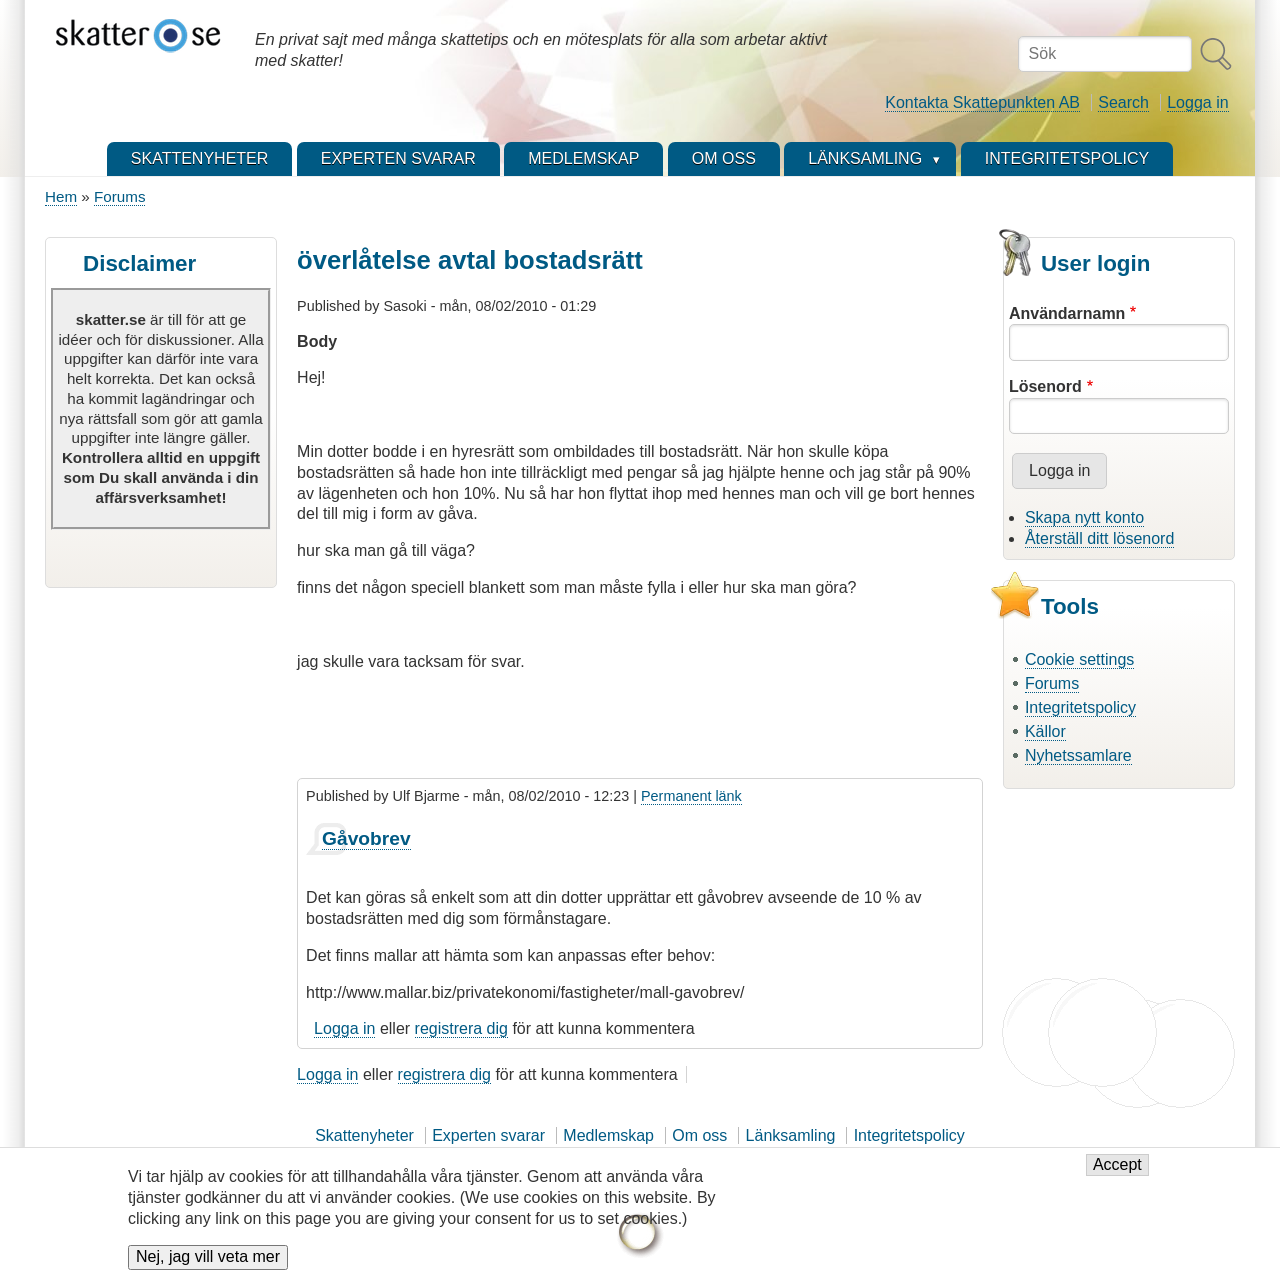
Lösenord (1045, 386)
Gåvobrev (366, 838)
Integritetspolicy (1080, 707)
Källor (1045, 731)
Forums (119, 196)
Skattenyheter (364, 1135)
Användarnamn (1067, 313)
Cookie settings (1079, 659)
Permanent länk (691, 796)
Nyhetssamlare (1078, 755)
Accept (1117, 1170)
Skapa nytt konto (1084, 517)
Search (1123, 102)
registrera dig (461, 1028)
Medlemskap (608, 1135)
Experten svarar (488, 1135)
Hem (61, 196)
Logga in (1197, 102)
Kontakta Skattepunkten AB (982, 102)
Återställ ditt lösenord (1099, 538)
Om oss (699, 1135)
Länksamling (791, 1135)
